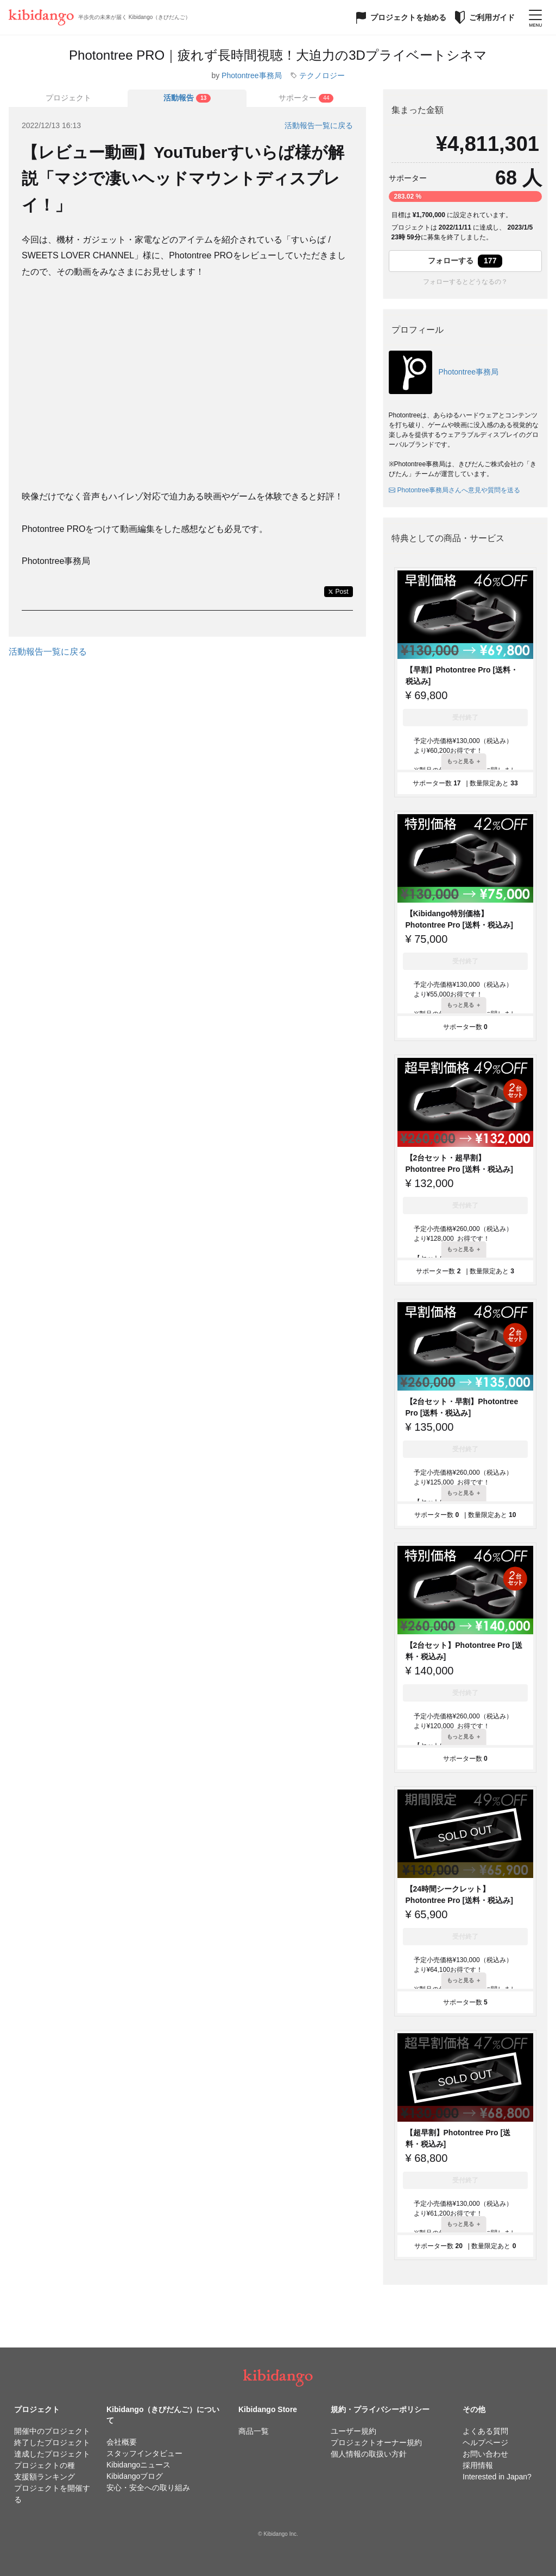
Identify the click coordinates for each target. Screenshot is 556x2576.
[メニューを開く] (535, 17)
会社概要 (121, 2442)
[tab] (187, 98)
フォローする (465, 261)
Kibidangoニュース (138, 2464)
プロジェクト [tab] (68, 97)
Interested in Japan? (497, 2476)
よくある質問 (485, 2431)
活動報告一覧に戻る (319, 125)
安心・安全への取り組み (148, 2487)
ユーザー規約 (353, 2431)
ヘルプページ (485, 2442)
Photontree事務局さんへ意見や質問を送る (455, 490)
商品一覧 (253, 2431)
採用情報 (478, 2465)
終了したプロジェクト (52, 2442)
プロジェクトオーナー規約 (376, 2442)
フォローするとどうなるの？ (465, 281)
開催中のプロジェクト (52, 2431)
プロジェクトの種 (44, 2465)
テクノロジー (322, 75)
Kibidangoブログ (134, 2476)
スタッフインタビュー (144, 2453)
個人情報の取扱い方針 (369, 2454)
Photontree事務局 (252, 75)
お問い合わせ (485, 2454)
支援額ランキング (44, 2476)
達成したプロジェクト (52, 2454)
